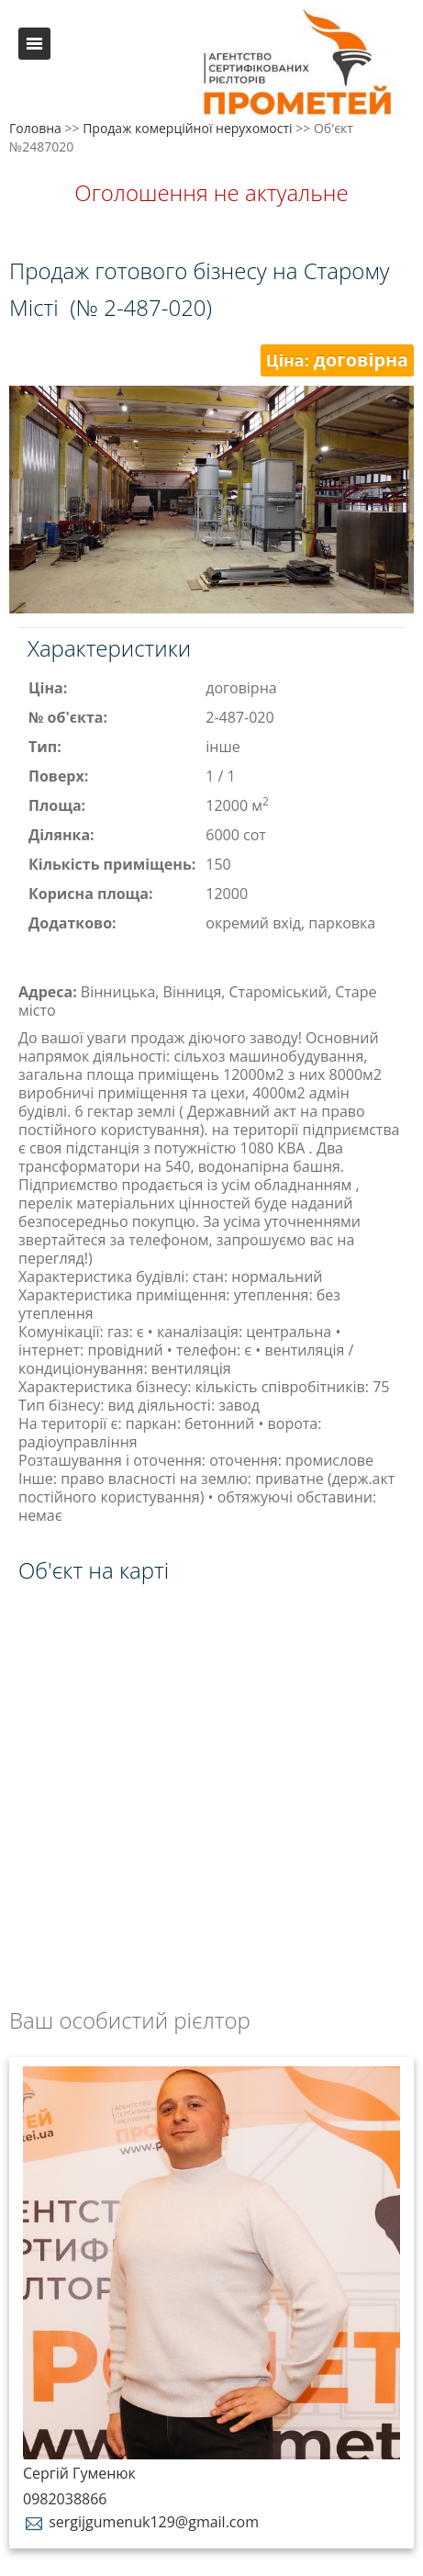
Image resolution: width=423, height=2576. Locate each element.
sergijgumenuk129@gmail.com (141, 2522)
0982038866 (64, 2499)
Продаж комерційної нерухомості (188, 128)
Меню (34, 44)
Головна (35, 128)
